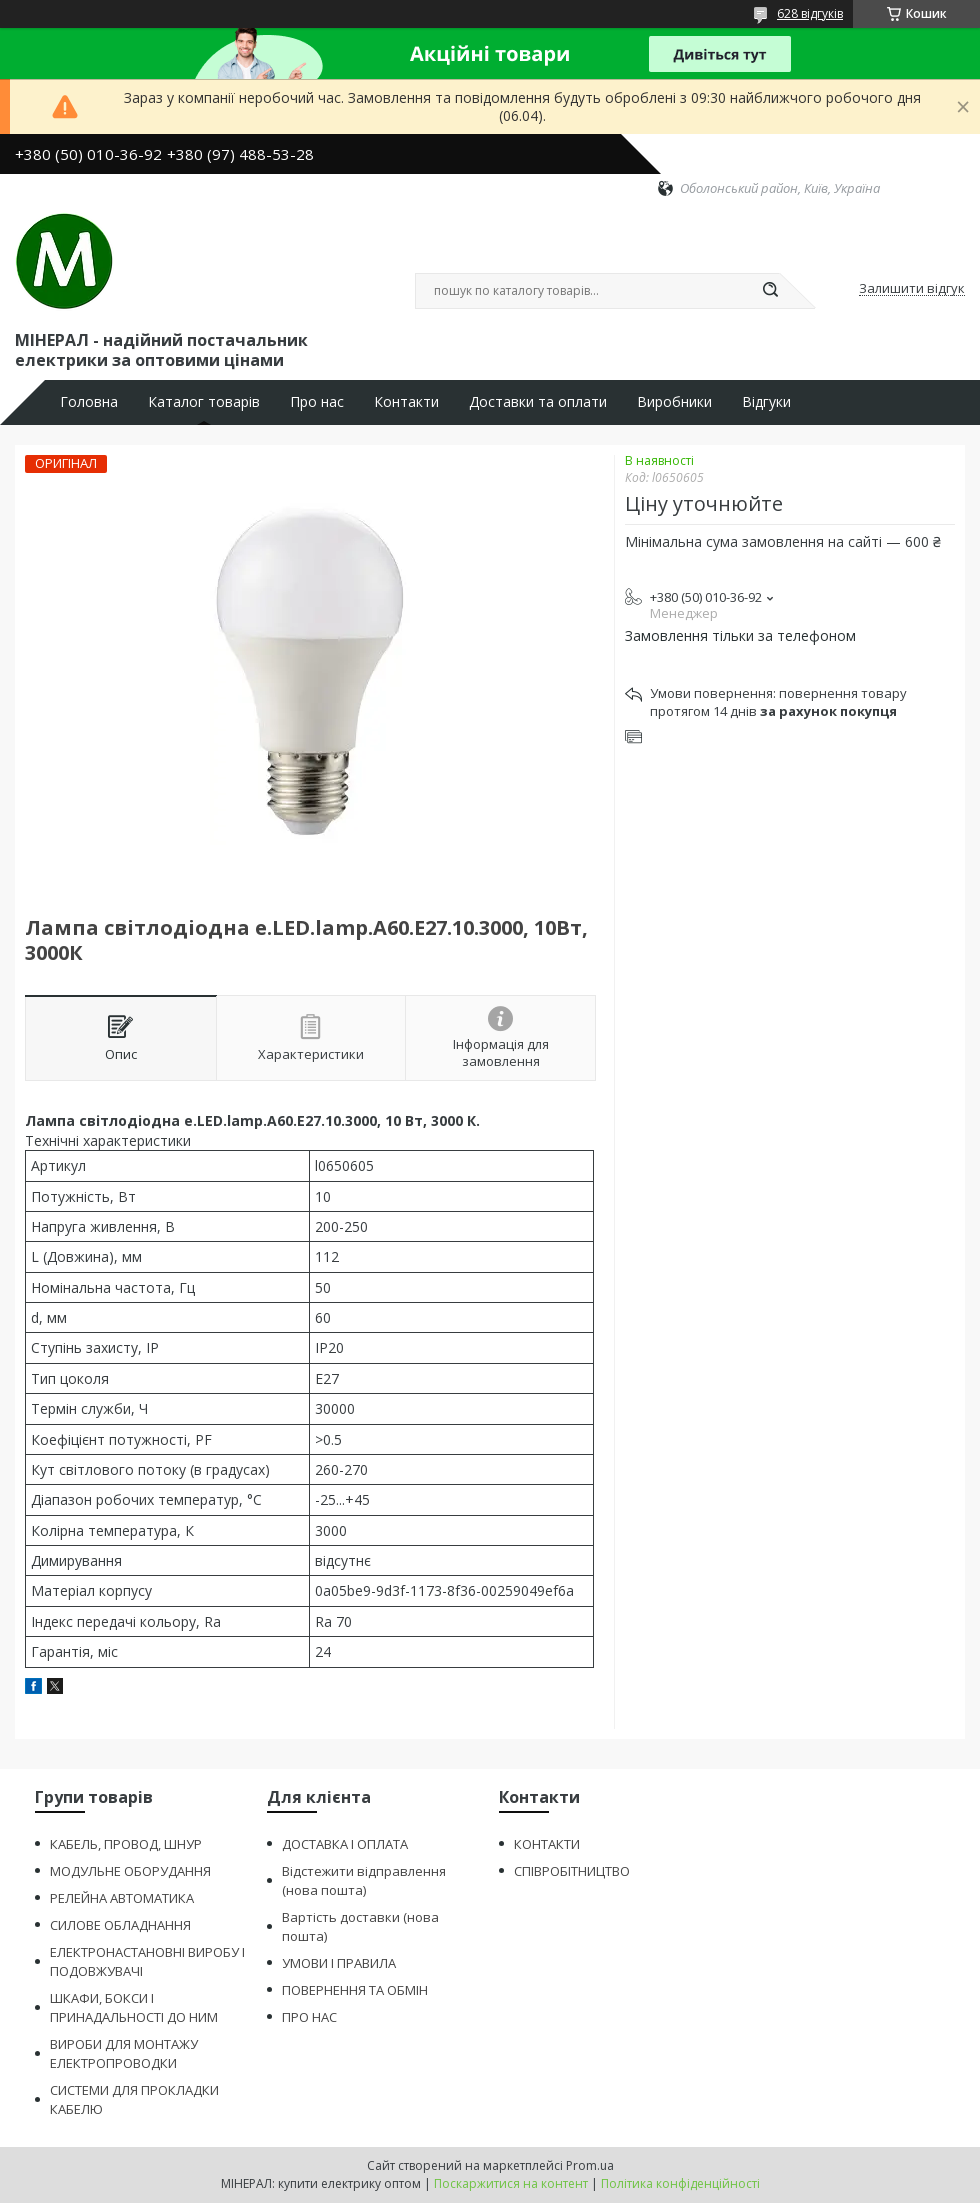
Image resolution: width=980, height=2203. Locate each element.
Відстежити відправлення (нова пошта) (364, 1880)
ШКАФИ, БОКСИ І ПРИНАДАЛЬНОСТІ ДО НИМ (134, 2007)
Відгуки (766, 402)
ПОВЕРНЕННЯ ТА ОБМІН (355, 1990)
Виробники (674, 402)
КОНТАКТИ (547, 1844)
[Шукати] (770, 291)
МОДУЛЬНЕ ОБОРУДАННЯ (130, 1871)
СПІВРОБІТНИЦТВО (572, 1871)
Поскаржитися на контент (511, 2183)
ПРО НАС (309, 2017)
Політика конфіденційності (680, 2183)
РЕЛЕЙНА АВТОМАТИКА (122, 1898)
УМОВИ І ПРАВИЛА (339, 1963)
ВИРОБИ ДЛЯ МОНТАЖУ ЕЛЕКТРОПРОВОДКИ (124, 2053)
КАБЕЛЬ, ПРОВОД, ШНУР (126, 1844)
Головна (89, 402)
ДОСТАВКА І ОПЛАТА (345, 1844)
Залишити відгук (912, 289)
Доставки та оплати (538, 402)
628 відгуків (810, 13)
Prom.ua (590, 2165)
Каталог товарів (204, 402)
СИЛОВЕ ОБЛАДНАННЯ (120, 1925)
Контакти (406, 402)
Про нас (317, 402)
